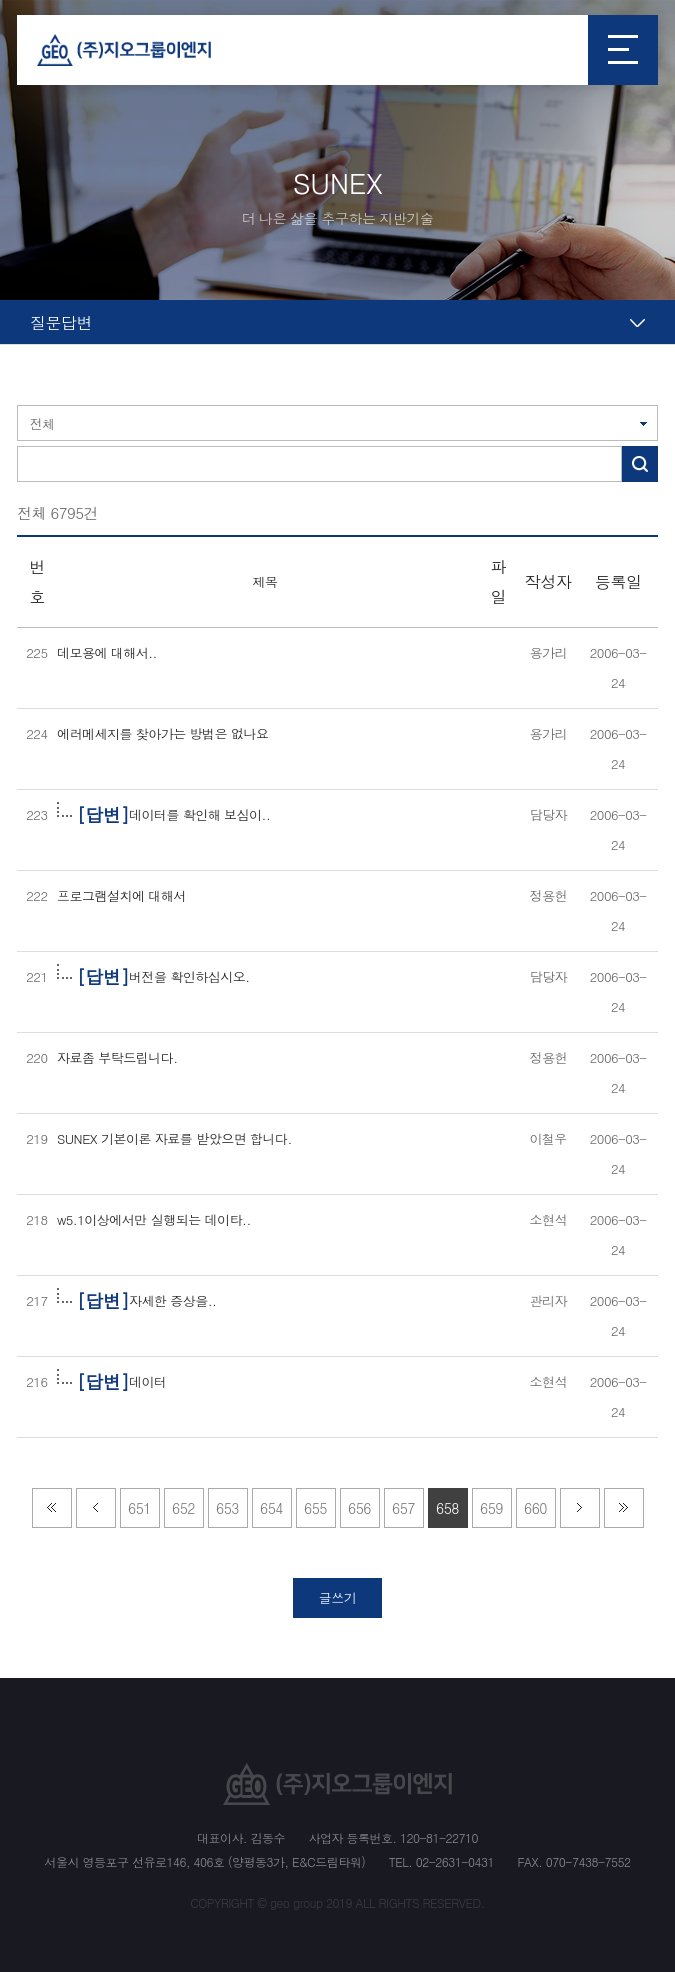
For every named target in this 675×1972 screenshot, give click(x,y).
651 (139, 1508)
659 (491, 1508)
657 (403, 1508)
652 (183, 1508)
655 (315, 1508)
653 (227, 1508)
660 (535, 1508)
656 (359, 1508)
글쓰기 (338, 1597)
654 (271, 1508)
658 (447, 1508)
